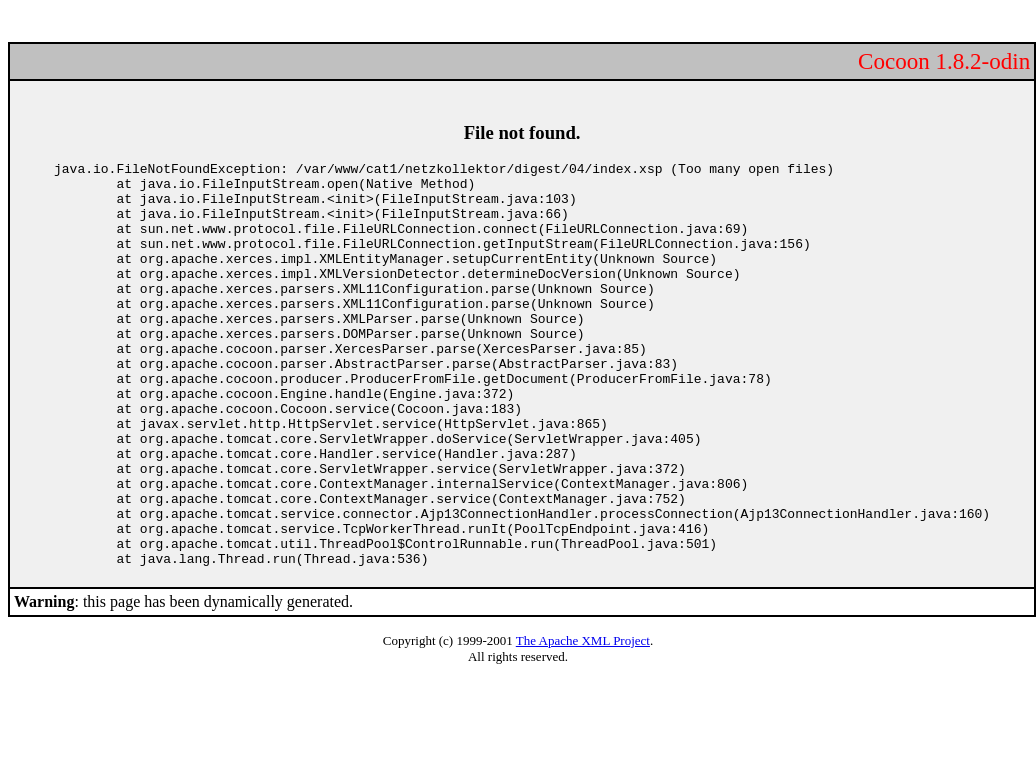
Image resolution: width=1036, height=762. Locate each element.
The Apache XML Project (583, 721)
